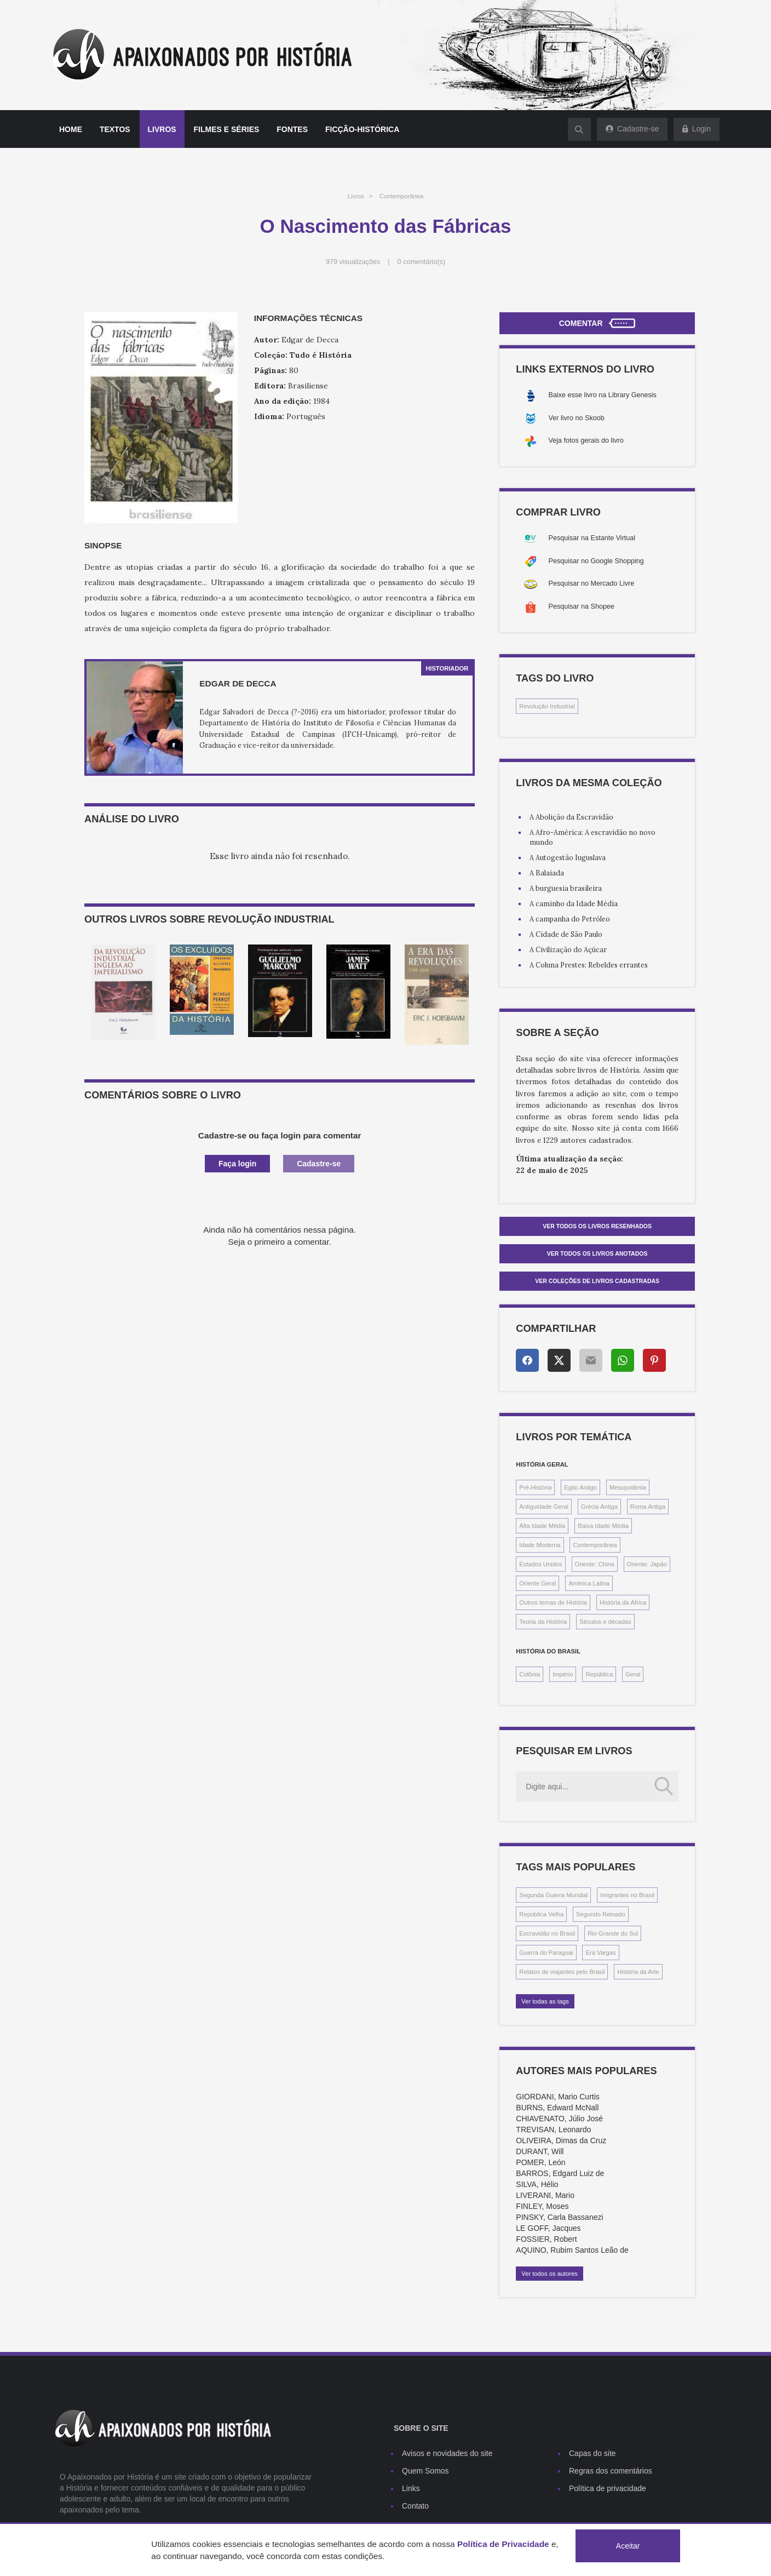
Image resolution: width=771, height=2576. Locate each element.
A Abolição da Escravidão (571, 816)
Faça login (237, 1163)
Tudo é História (321, 355)
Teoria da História (543, 1621)
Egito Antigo (580, 1487)
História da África (623, 1602)
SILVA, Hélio (537, 2184)
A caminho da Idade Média (574, 903)
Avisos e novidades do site (447, 2453)
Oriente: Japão (647, 1564)
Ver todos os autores (549, 2273)
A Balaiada (547, 872)
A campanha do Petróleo (570, 918)
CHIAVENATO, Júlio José (559, 2118)
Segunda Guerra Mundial (553, 1895)
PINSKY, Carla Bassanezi (559, 2217)
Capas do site (592, 2453)
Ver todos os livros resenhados (597, 1226)
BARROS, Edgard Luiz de (560, 2173)
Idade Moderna (539, 1545)
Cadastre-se (319, 1163)
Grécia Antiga (599, 1506)
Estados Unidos (540, 1564)
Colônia (529, 1674)
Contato (415, 2505)
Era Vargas (600, 1952)
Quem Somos (425, 2470)
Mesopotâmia (627, 1487)
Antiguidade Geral (543, 1506)
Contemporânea (401, 196)
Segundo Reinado (600, 1914)
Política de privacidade (607, 2488)
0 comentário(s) (422, 262)
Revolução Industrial (546, 706)
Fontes (292, 129)
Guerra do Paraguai (546, 1952)
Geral (632, 1674)
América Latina (588, 1583)
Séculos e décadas (605, 1621)
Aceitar (628, 2545)
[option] (123, 992)
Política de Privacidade (503, 2544)
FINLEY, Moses (542, 2206)
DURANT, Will (539, 2151)
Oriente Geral (537, 1583)
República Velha (541, 1914)
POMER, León (540, 2162)
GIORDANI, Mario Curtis (557, 2096)
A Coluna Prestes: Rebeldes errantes (589, 964)
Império (563, 1674)
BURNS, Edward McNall (557, 2107)
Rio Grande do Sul (613, 1933)
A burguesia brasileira (566, 888)
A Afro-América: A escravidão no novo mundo (592, 837)
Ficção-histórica (362, 129)
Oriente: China (594, 1564)
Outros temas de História (553, 1602)
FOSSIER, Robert (546, 2239)
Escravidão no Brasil (547, 1933)
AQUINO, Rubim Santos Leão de (572, 2250)
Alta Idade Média (542, 1525)
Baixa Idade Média (603, 1525)
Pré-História (535, 1487)
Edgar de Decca (237, 683)
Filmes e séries (227, 129)
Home (70, 129)
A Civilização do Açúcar (568, 949)
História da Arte (638, 1971)
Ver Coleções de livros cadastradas (597, 1281)
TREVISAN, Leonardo (553, 2129)
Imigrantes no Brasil (627, 1895)
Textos (115, 129)
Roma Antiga (647, 1506)
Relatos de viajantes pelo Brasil (562, 1971)
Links (411, 2488)
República (599, 1674)
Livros (162, 129)
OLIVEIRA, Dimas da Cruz (561, 2140)
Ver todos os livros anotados (597, 1253)
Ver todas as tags (544, 2001)
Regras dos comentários (610, 2470)
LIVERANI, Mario (545, 2195)
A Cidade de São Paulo (566, 934)
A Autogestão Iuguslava (568, 857)
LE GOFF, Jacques (548, 2228)
